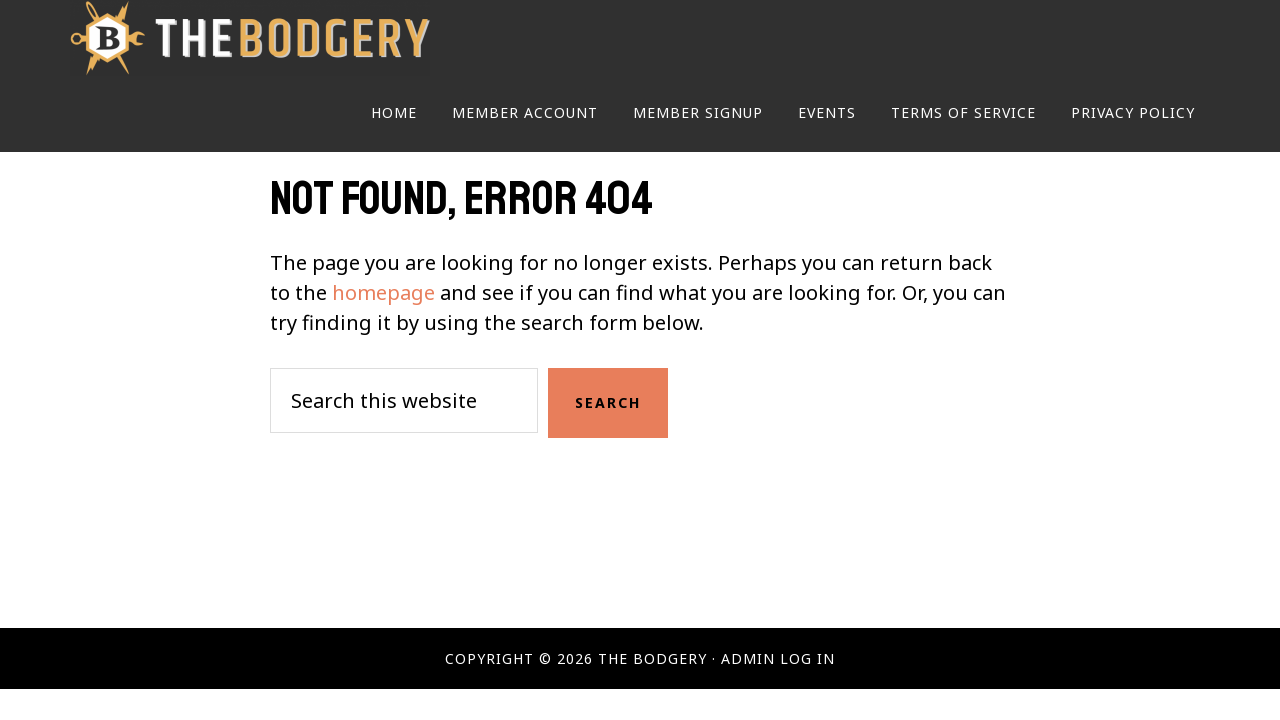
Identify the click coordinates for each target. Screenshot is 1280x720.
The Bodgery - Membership (250, 38)
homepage (383, 292)
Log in (807, 658)
